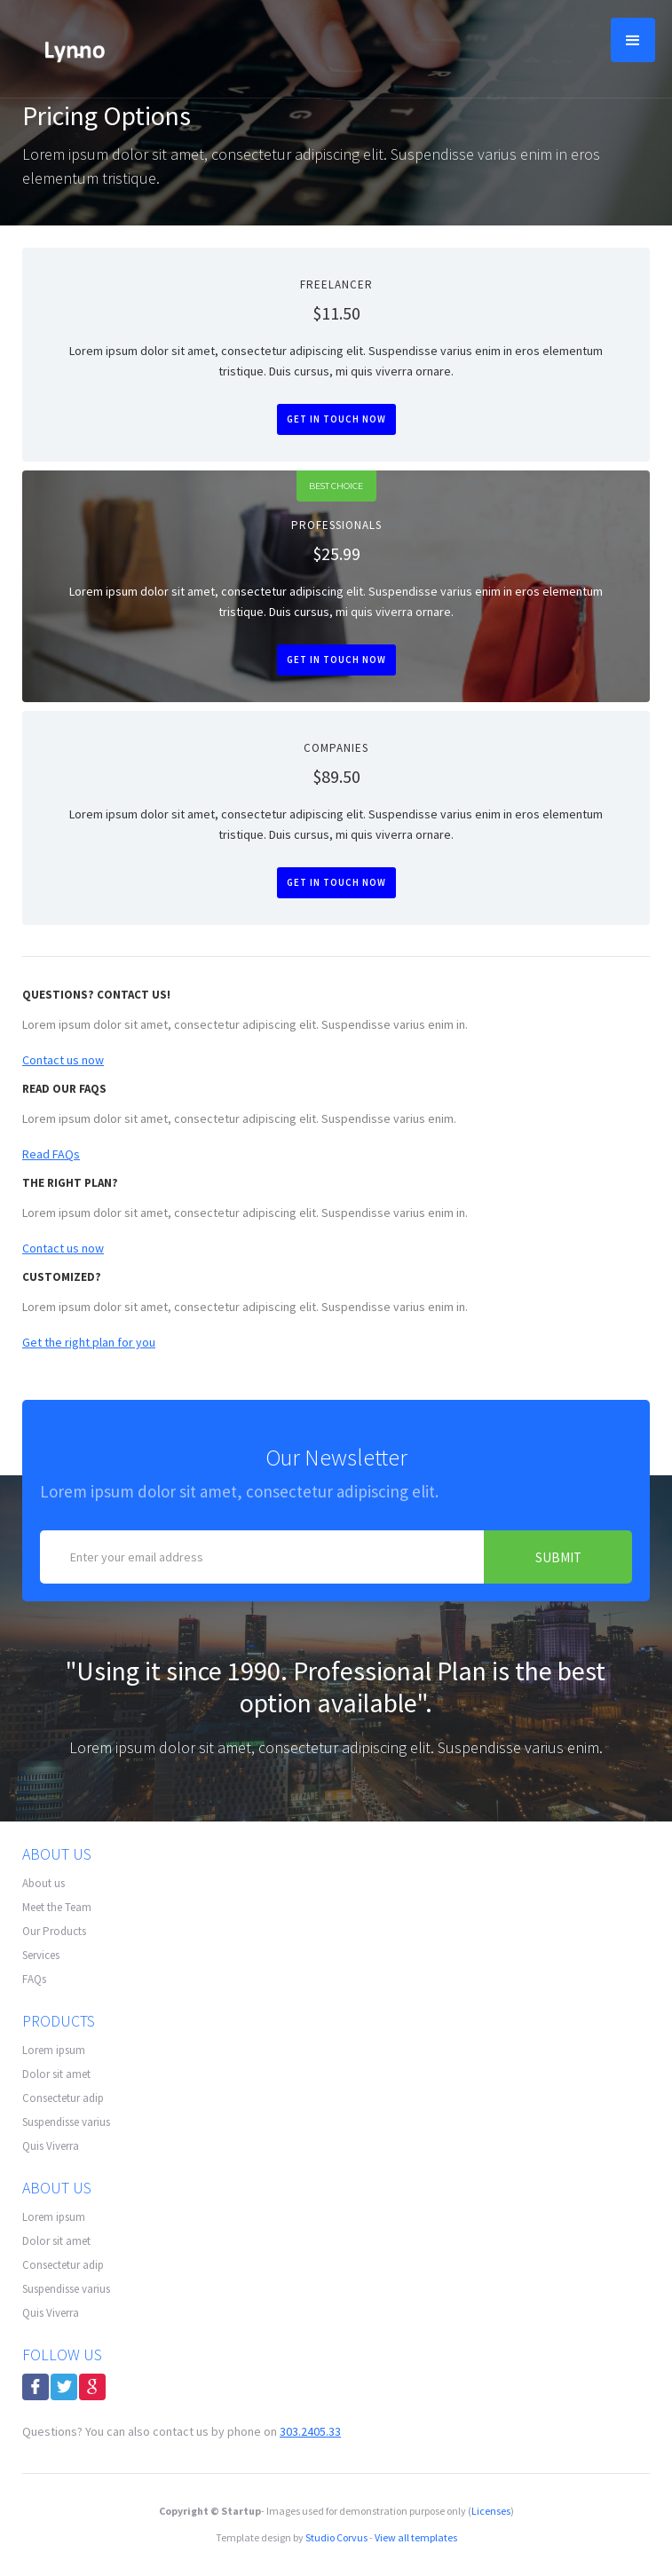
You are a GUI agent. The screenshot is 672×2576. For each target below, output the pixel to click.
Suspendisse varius (66, 2122)
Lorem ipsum (53, 2050)
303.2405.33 (310, 2431)
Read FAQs (51, 1154)
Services (40, 1955)
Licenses (490, 2510)
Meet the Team (56, 1907)
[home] (70, 49)
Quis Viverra (50, 2145)
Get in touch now (336, 419)
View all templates (416, 2537)
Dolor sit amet (56, 2074)
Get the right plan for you (88, 1342)
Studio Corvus (336, 2537)
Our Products (54, 1931)
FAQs (34, 1979)
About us (43, 1883)
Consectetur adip (63, 2098)
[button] (633, 40)
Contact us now (63, 1060)
